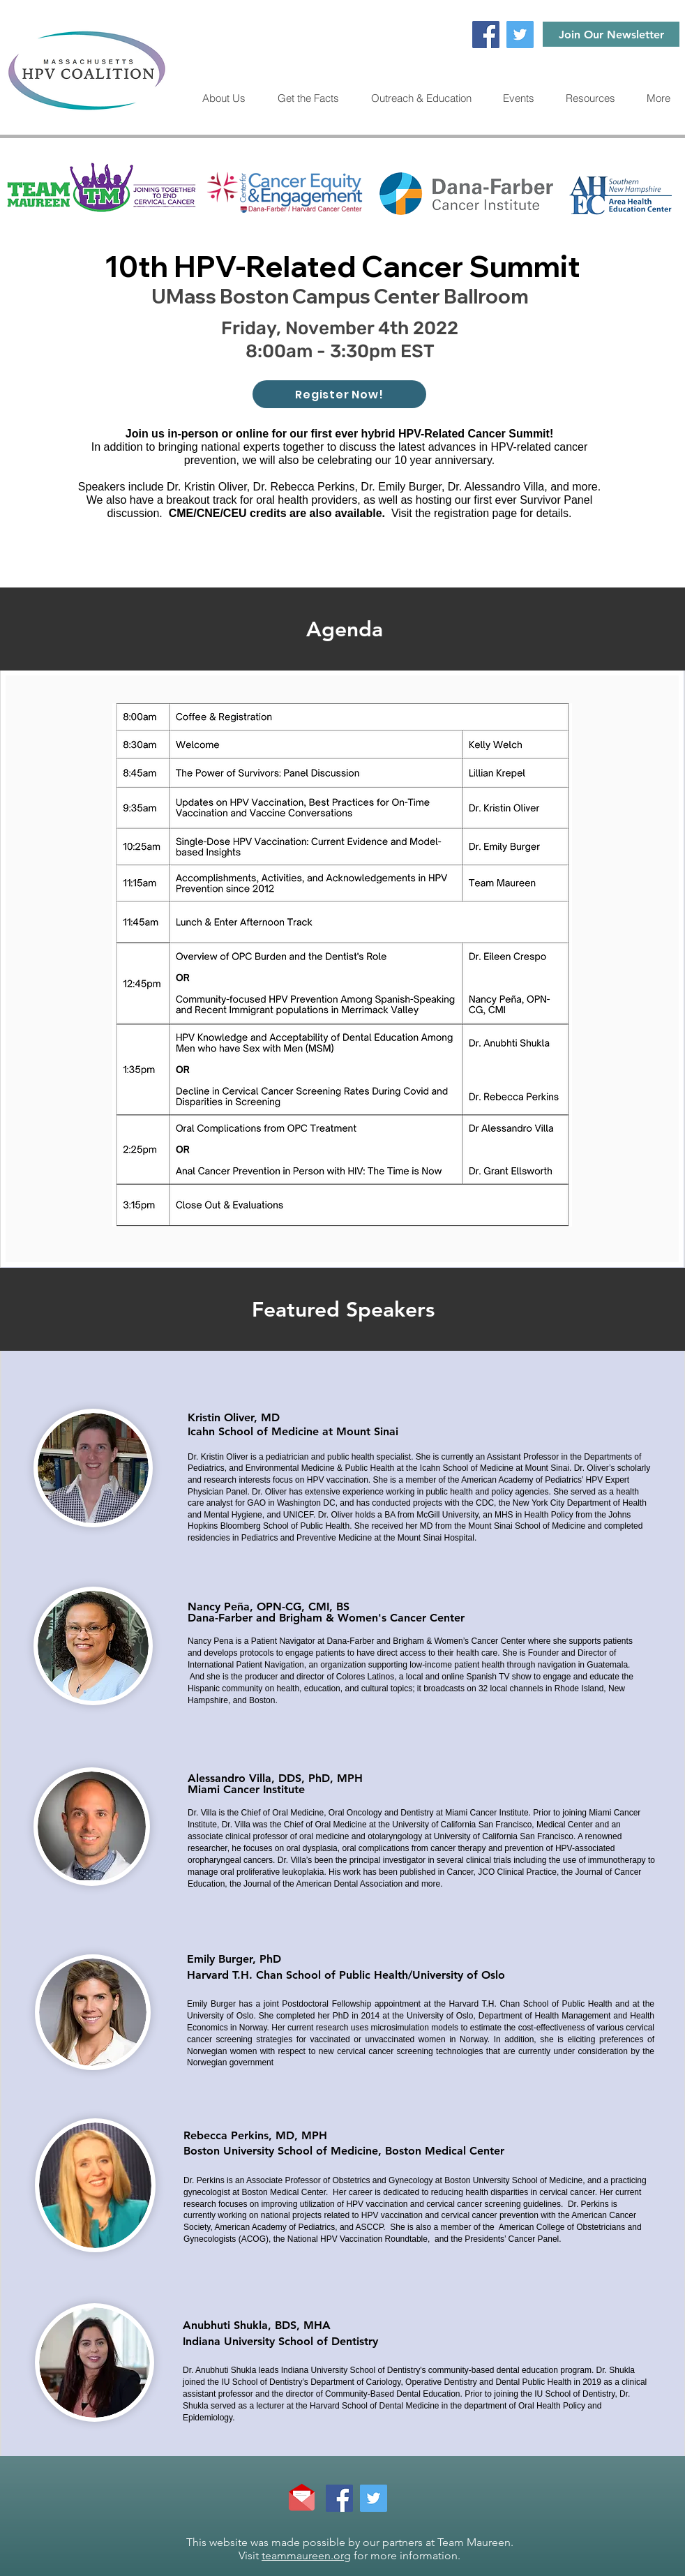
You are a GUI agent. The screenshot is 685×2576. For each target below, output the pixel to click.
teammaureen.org (306, 2555)
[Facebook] (485, 34)
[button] (590, 98)
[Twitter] (520, 34)
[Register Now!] (339, 394)
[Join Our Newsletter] (611, 34)
